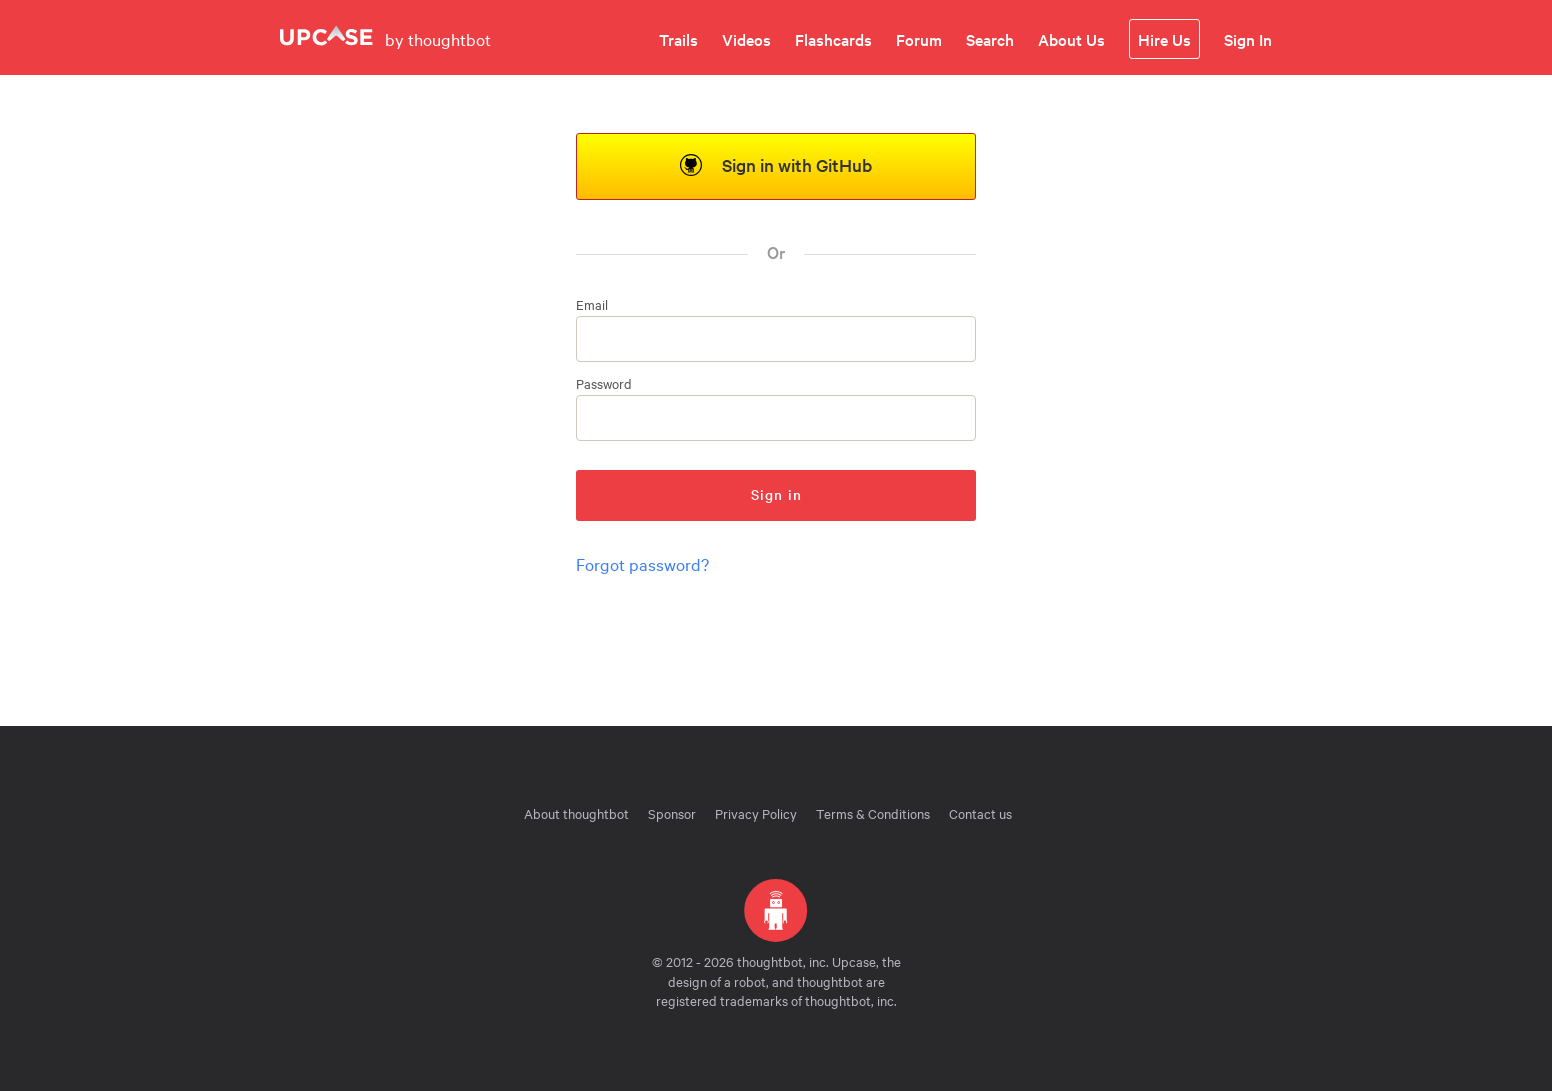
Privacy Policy (756, 813)
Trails (678, 39)
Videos (746, 39)
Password (604, 383)
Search (990, 39)
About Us (1071, 39)
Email (592, 304)
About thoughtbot (576, 813)
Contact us (980, 813)
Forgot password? (642, 563)
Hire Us (1164, 39)
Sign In (1248, 39)
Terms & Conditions (873, 813)
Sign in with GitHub (776, 164)
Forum (919, 39)
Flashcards (833, 39)
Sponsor (672, 813)
